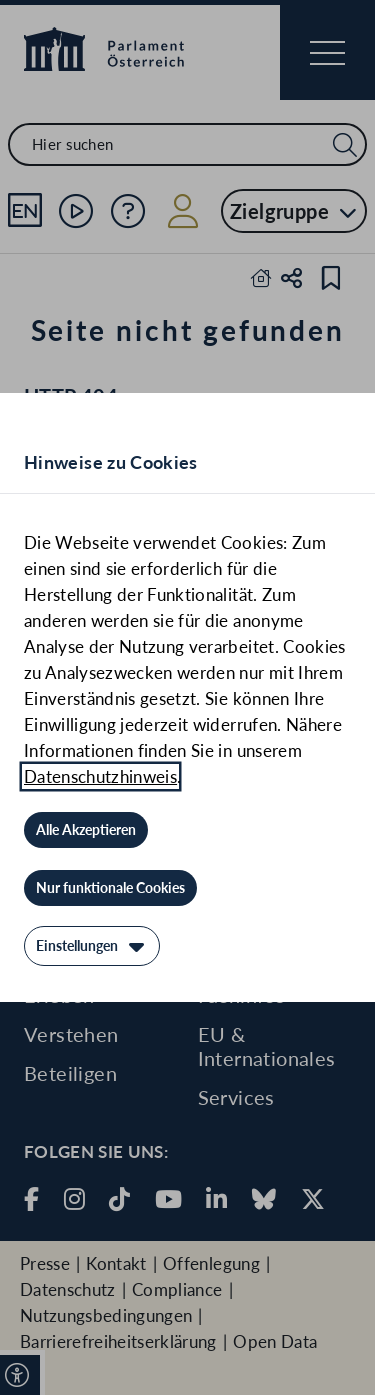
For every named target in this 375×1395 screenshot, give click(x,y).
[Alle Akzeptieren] (86, 830)
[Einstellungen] (92, 946)
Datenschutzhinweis (100, 776)
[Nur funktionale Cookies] (110, 888)
